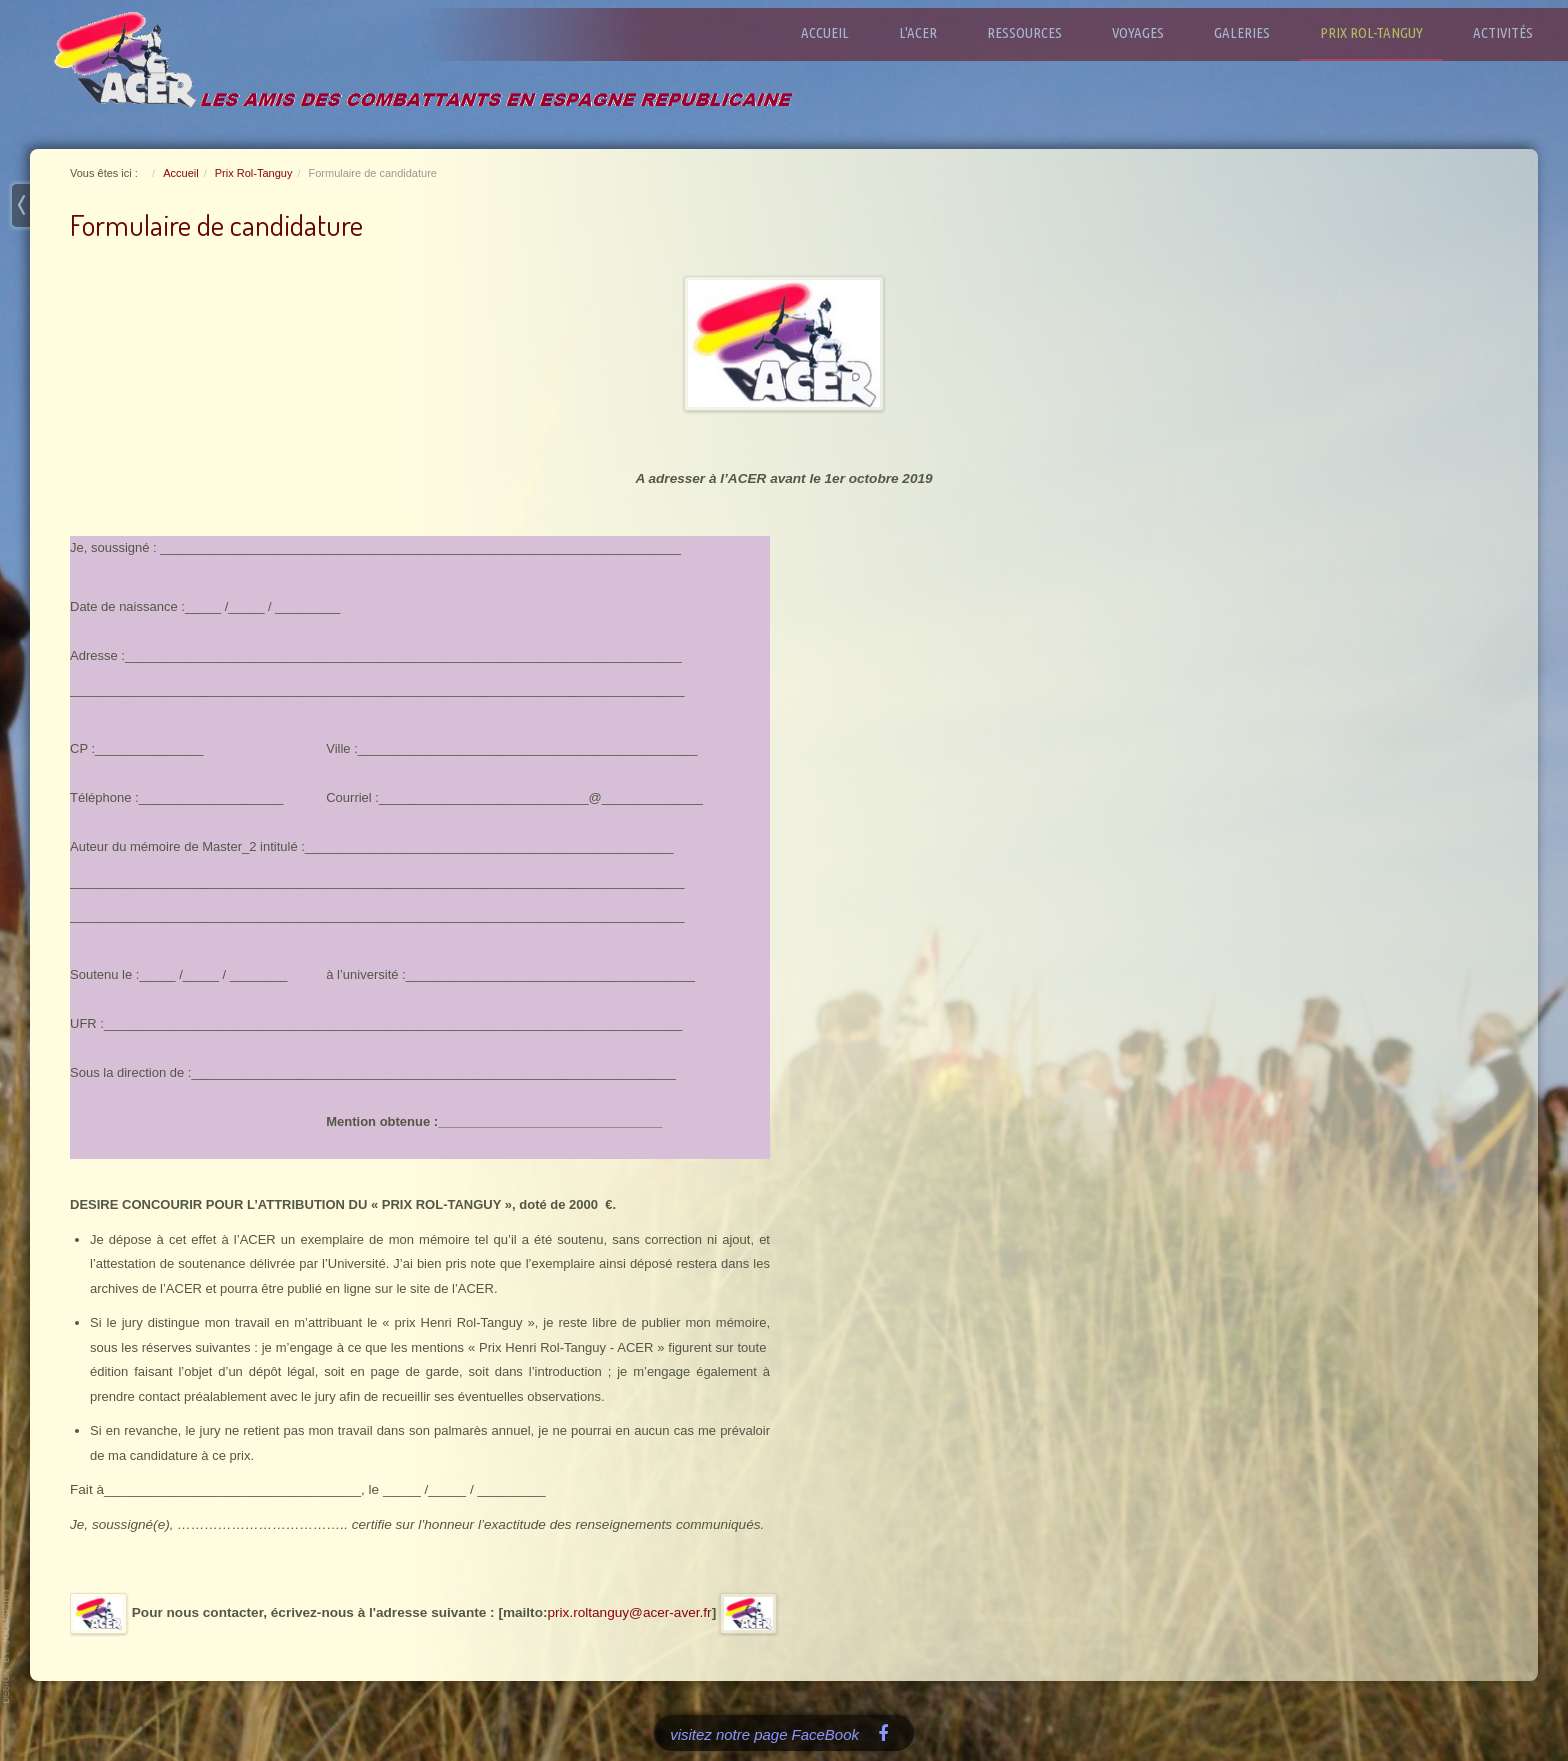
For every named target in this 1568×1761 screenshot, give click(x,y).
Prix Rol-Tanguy (1381, 32)
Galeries (1252, 32)
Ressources (1034, 32)
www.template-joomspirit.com (7, 1646)
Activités (1513, 32)
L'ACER (928, 32)
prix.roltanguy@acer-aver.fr (629, 1612)
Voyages (1148, 32)
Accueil (835, 32)
